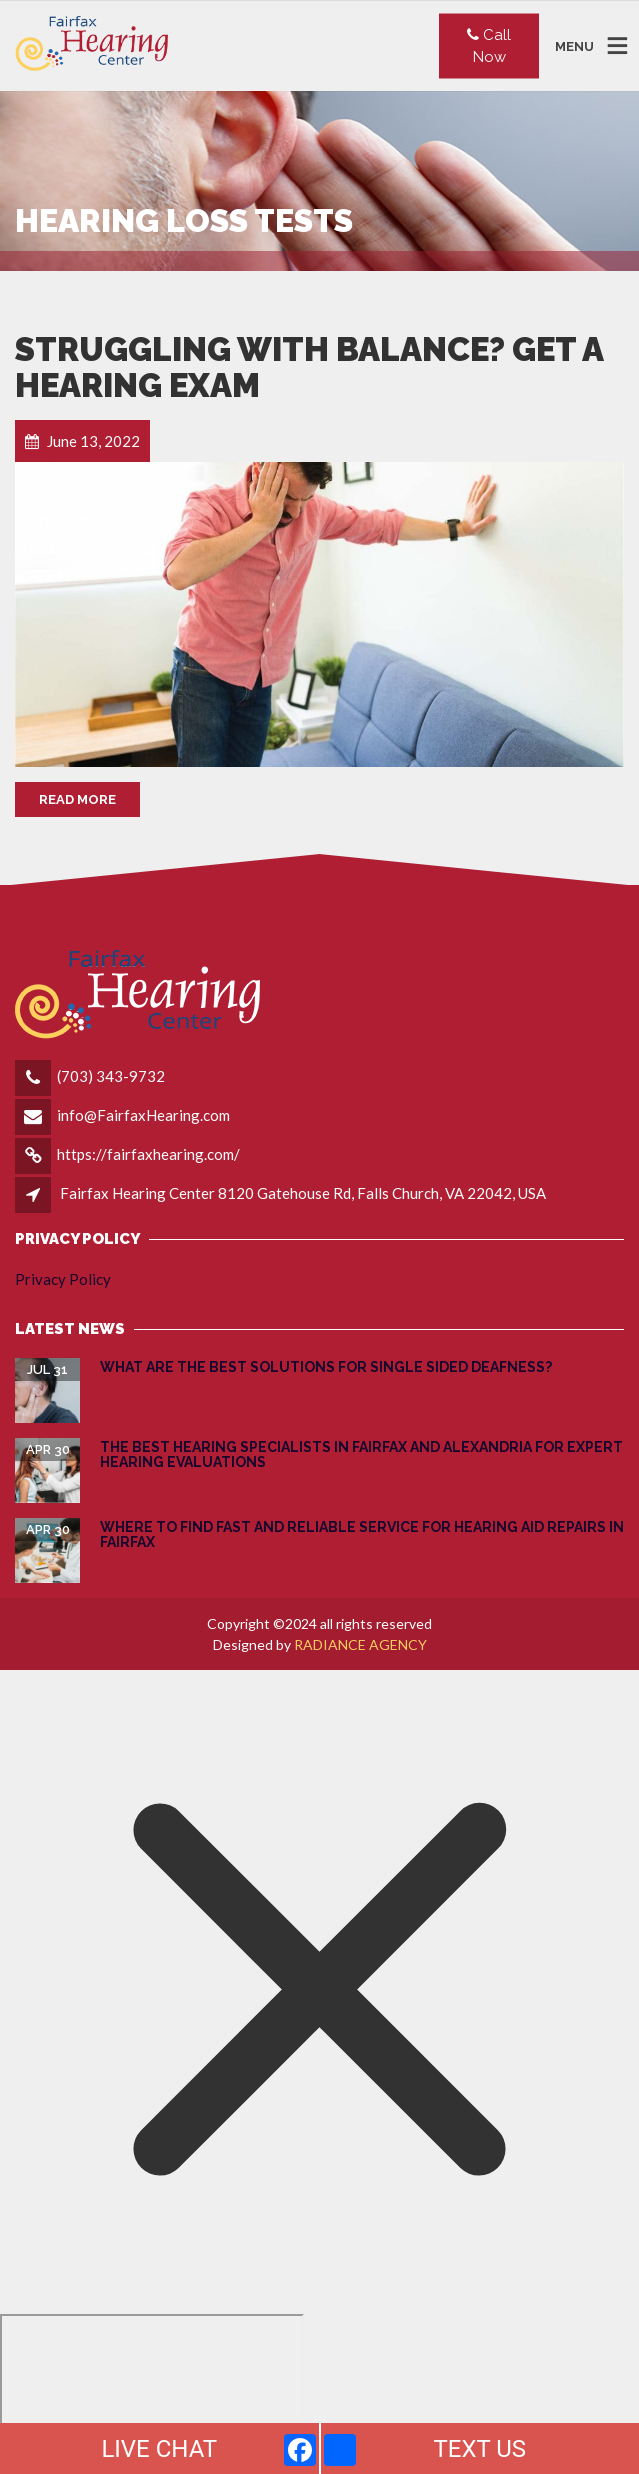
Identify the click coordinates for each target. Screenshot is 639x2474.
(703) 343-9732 (111, 1076)
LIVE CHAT (159, 2449)
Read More (77, 799)
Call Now (489, 45)
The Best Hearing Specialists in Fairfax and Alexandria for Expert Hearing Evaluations (361, 1454)
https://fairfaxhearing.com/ (148, 1154)
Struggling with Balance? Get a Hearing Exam (309, 367)
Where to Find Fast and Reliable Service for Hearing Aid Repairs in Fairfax (362, 1534)
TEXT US (479, 2449)
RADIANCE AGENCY (360, 1644)
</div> (152, 2391)
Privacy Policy (63, 1279)
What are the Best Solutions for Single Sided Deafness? (326, 1367)
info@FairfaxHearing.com (143, 1115)
